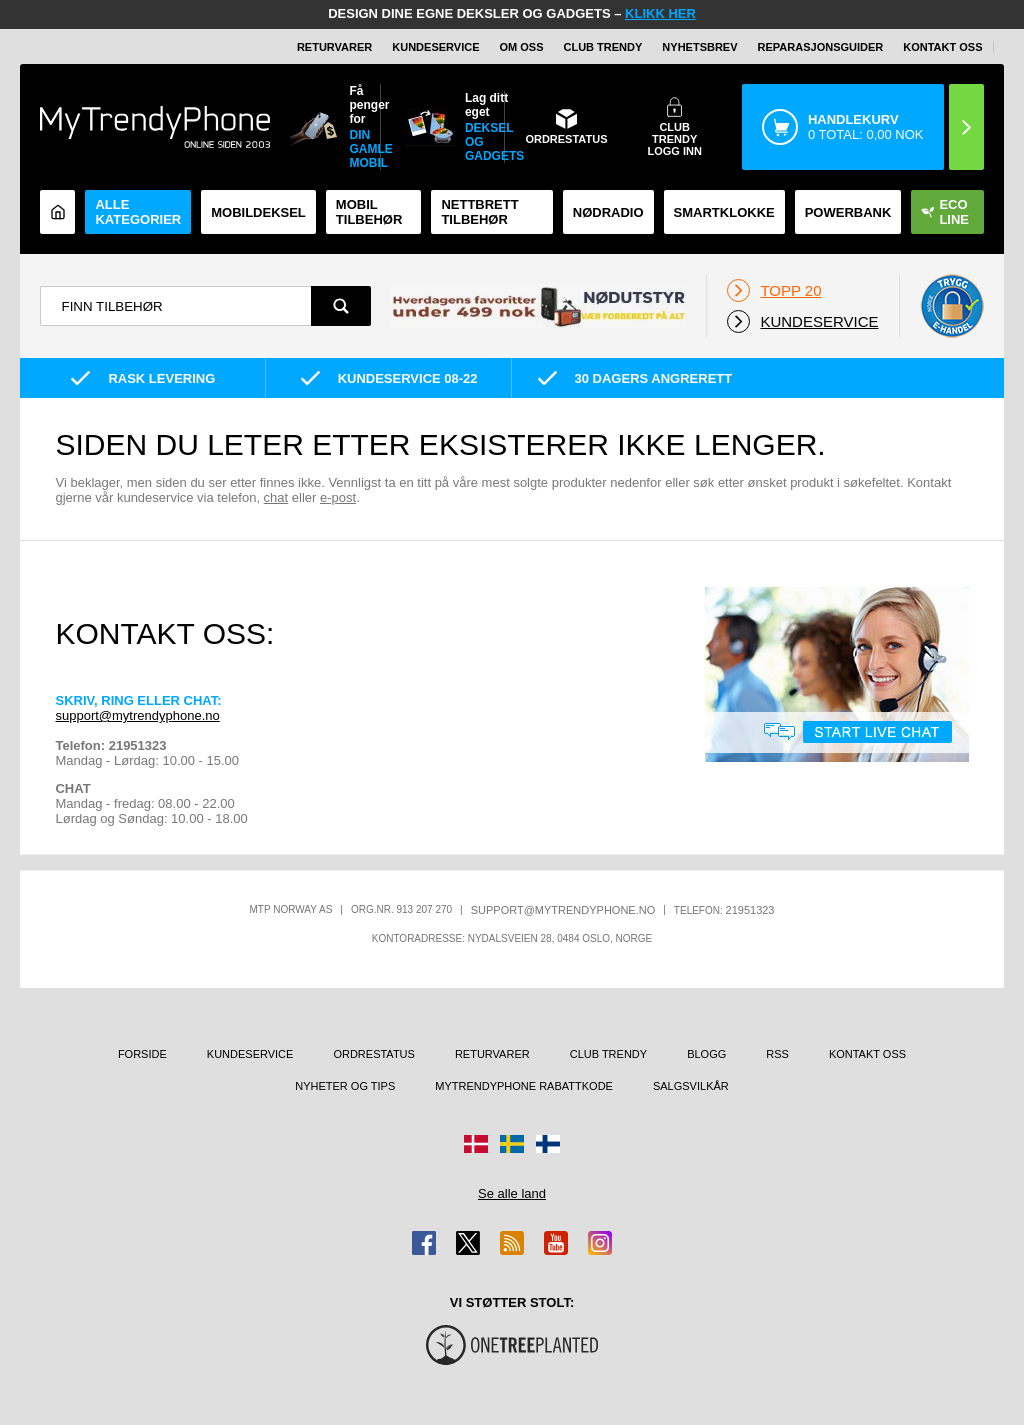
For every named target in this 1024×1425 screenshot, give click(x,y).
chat (276, 497)
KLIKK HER (660, 13)
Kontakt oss (942, 47)
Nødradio (608, 212)
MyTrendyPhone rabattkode (524, 1086)
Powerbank (848, 212)
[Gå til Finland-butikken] (548, 1144)
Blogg (706, 1054)
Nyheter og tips (345, 1086)
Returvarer (334, 47)
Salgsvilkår (691, 1086)
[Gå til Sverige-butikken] (512, 1144)
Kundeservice (435, 47)
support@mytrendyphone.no (137, 715)
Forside (142, 1054)
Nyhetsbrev (699, 47)
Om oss (522, 47)
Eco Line (945, 212)
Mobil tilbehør (369, 212)
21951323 (750, 910)
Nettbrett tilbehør (479, 212)
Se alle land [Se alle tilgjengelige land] (512, 1193)
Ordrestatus (374, 1054)
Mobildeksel (258, 212)
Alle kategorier (138, 212)
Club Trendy (603, 47)
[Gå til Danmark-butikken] (476, 1144)
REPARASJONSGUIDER (821, 47)
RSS (777, 1054)
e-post (338, 497)
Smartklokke (724, 212)
